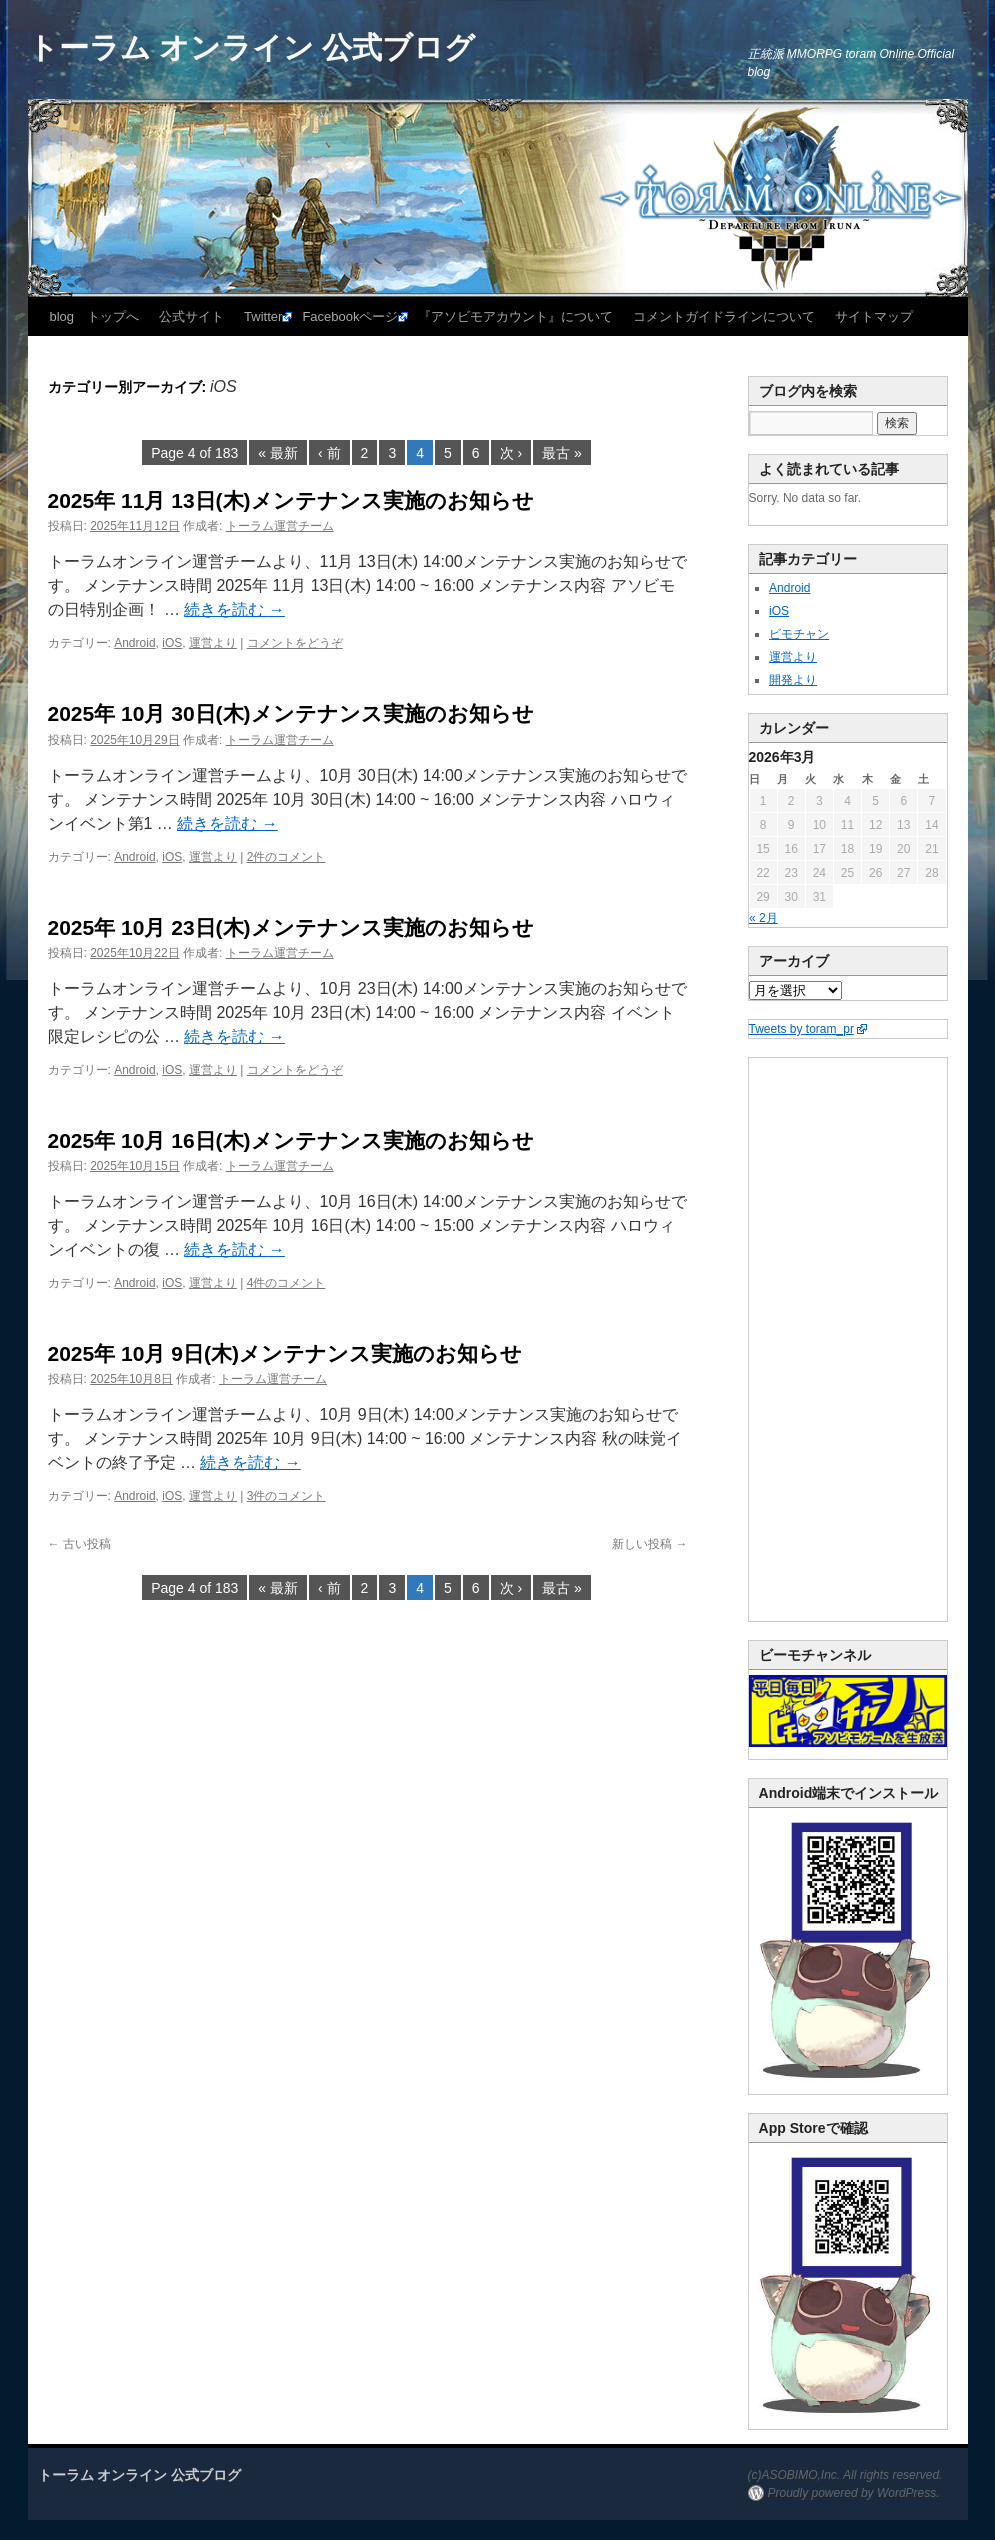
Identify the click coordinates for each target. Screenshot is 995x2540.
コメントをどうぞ (295, 643)
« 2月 (763, 918)
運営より (213, 643)
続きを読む (234, 609)
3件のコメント (286, 1496)
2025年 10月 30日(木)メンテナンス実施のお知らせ (291, 713)
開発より (793, 680)
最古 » (562, 453)
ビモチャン (799, 634)
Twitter (263, 316)
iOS (172, 643)
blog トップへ (95, 316)
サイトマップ (874, 316)
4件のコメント (286, 1283)
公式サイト (191, 316)
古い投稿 (79, 1544)
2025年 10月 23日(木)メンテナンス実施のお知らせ (291, 927)
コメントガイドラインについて (724, 316)
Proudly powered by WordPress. (854, 2493)
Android (134, 643)
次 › (511, 453)
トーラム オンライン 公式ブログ (252, 47)
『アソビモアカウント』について (515, 316)
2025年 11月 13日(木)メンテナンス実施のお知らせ (291, 500)
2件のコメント (286, 857)
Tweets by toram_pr (801, 1029)
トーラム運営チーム (280, 526)
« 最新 (278, 453)
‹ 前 (329, 453)
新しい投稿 (649, 1544)
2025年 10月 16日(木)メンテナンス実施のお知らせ (291, 1140)
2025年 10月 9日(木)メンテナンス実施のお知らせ (285, 1353)
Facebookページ (350, 316)
